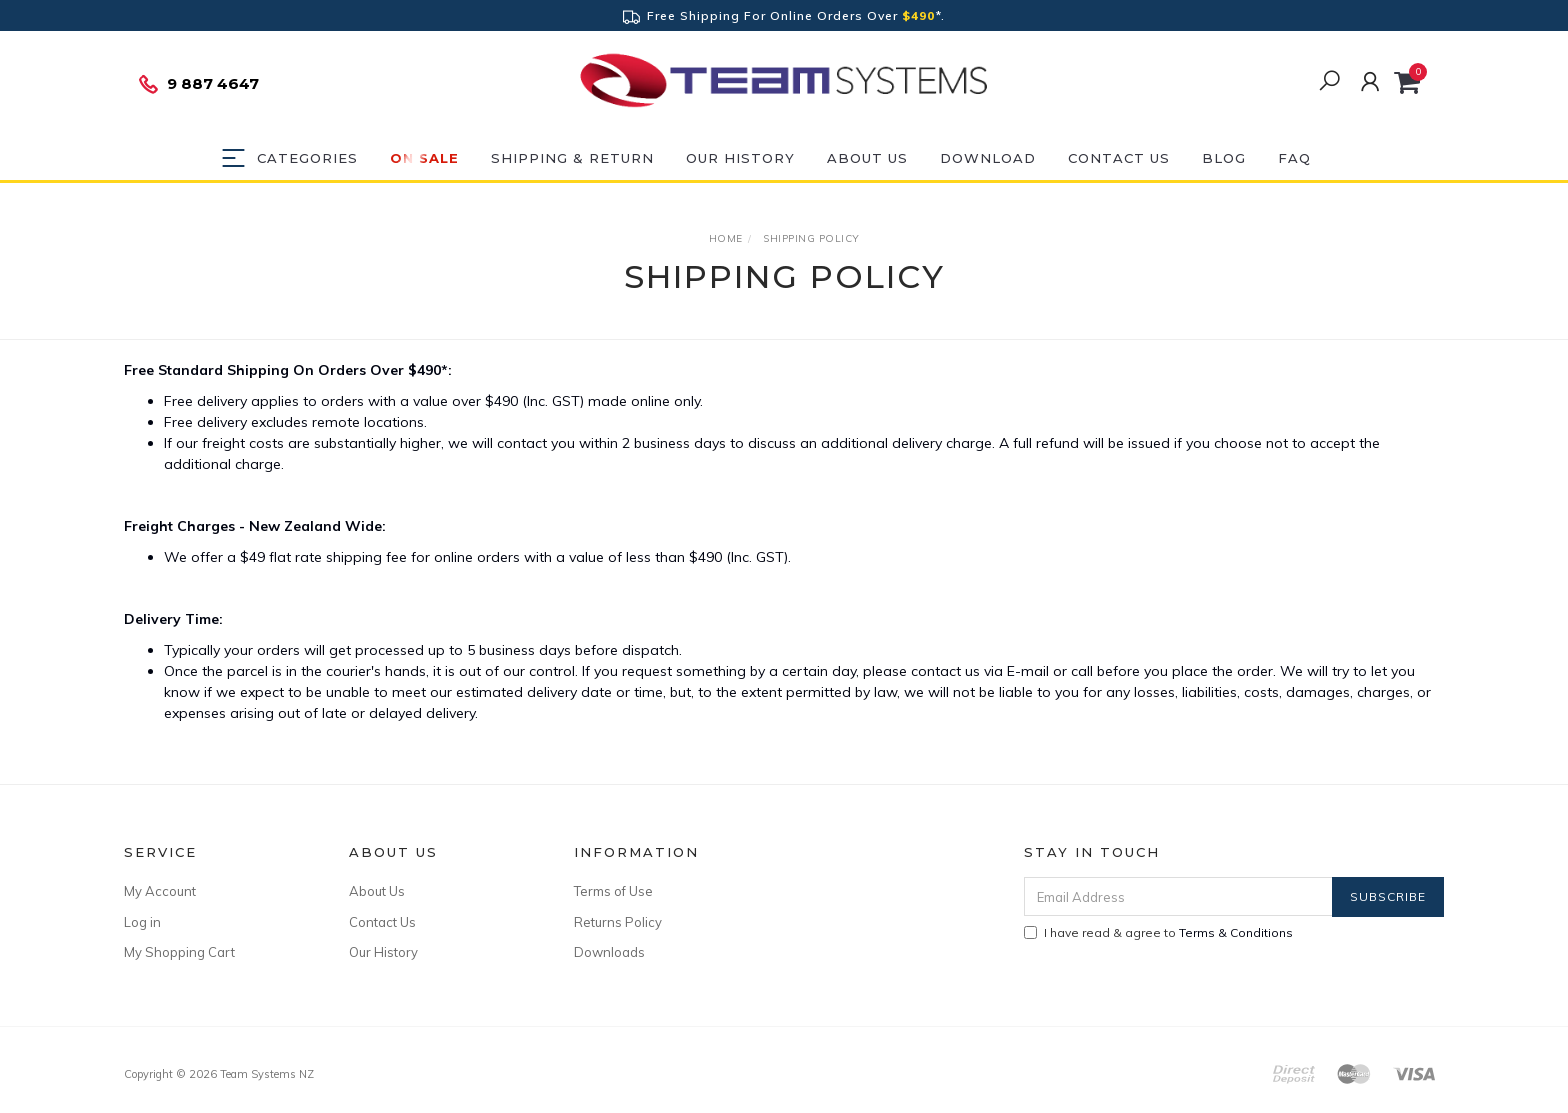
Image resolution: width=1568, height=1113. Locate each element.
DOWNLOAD (988, 158)
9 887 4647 (198, 84)
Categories (307, 158)
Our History (740, 158)
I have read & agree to (1158, 932)
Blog (1224, 158)
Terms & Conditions (1236, 932)
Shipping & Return (572, 158)
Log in (142, 922)
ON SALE (424, 158)
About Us (867, 158)
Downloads (609, 952)
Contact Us (1119, 158)
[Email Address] (1178, 896)
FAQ (1294, 158)
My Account (160, 891)
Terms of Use (613, 891)
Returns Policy (618, 922)
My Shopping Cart (179, 952)
